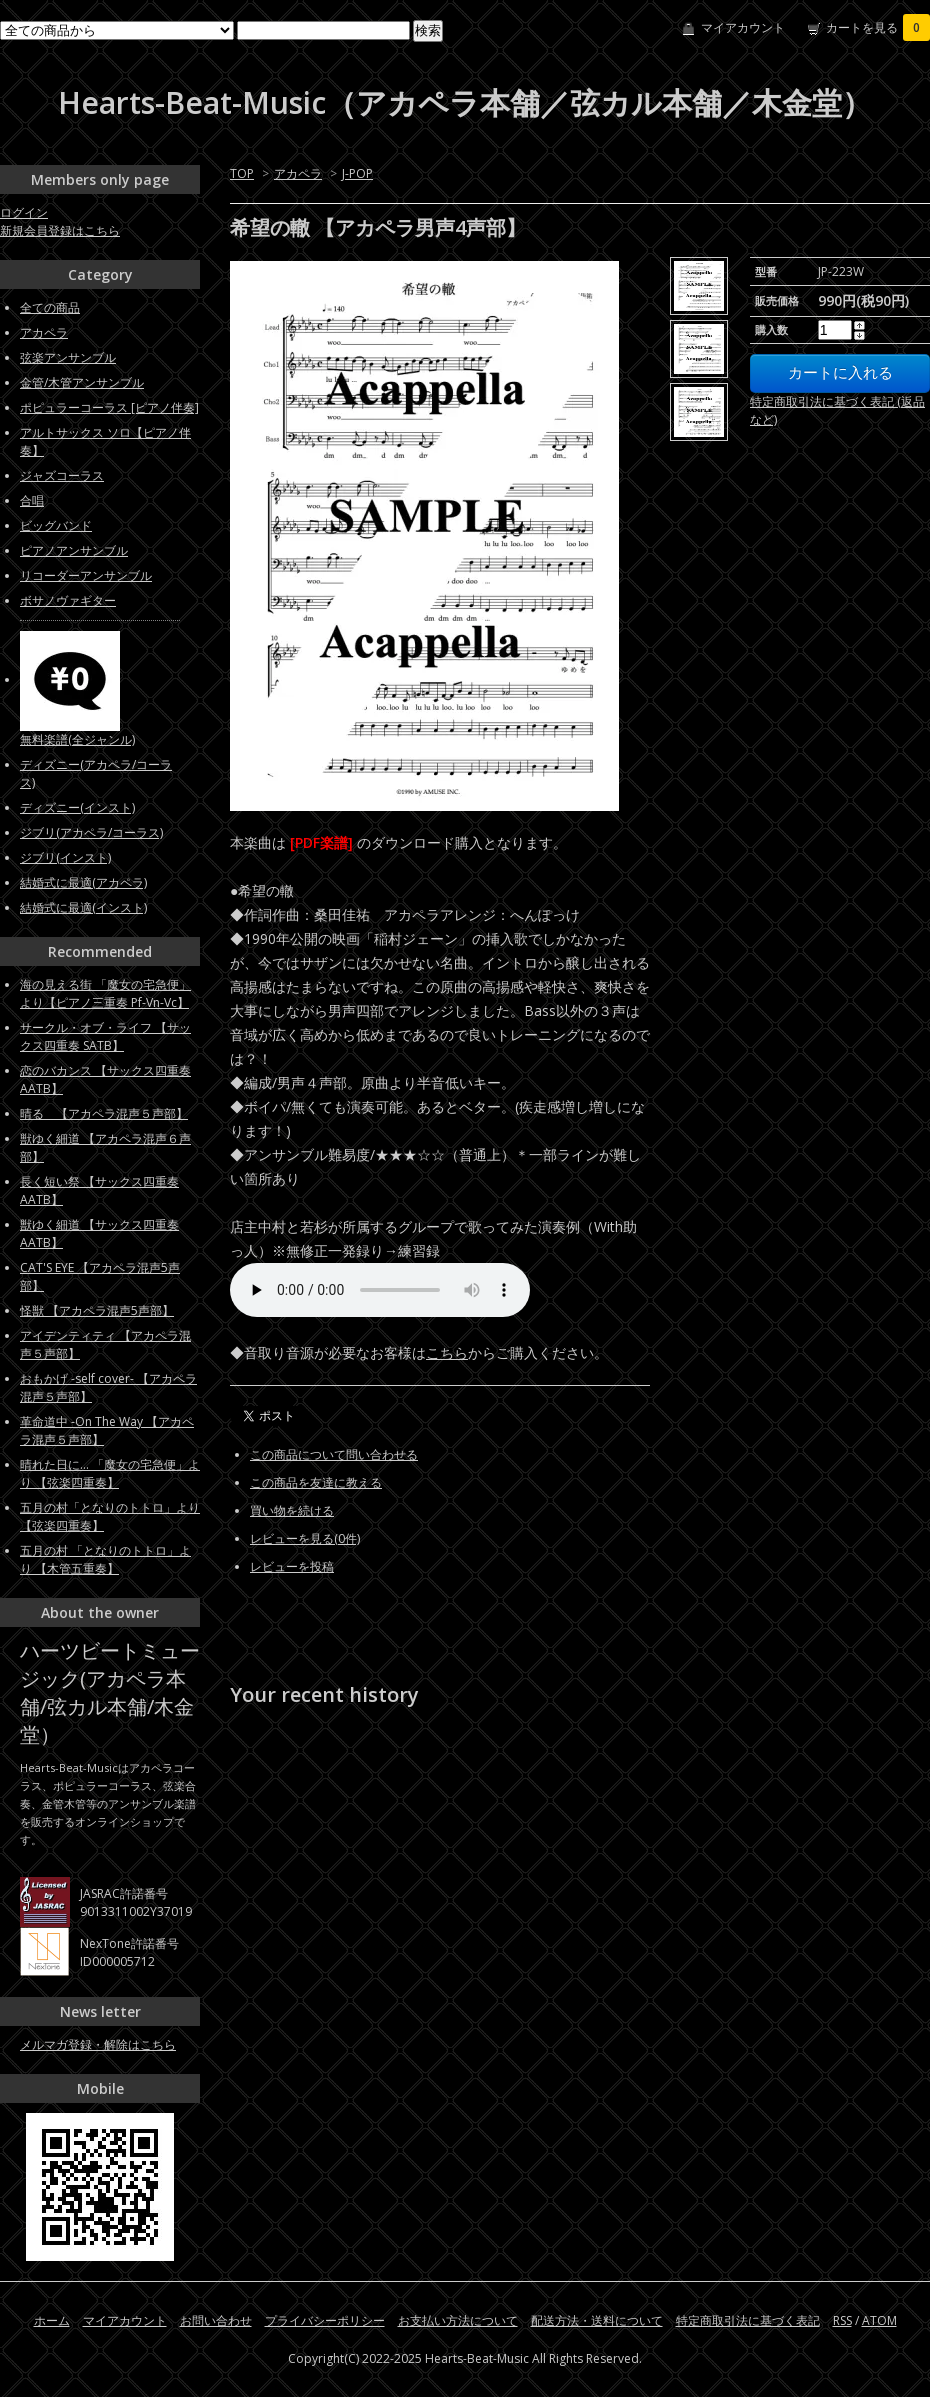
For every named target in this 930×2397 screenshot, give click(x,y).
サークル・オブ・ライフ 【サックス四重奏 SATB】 (105, 1036)
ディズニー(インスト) (77, 807)
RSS (842, 2320)
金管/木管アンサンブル (82, 382)
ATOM (879, 2320)
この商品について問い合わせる (334, 1454)
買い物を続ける (292, 1510)
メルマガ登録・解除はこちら (98, 2044)
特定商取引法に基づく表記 (748, 2320)
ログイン (24, 212)
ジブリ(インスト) (65, 857)
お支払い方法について (458, 2320)
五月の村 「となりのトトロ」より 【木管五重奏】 (105, 1559)
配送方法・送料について (597, 2320)
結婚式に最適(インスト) (83, 907)
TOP (242, 173)
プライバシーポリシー (325, 2320)
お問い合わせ (216, 2320)
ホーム (52, 2320)
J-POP (357, 173)
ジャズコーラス (62, 475)
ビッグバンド (56, 525)
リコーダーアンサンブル (86, 575)
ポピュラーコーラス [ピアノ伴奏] (109, 407)
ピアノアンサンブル (74, 550)
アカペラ (298, 173)
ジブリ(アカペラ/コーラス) (91, 832)
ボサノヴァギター (68, 600)
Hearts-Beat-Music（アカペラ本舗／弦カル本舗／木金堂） (465, 102)
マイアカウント (743, 27)
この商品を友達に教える (316, 1482)
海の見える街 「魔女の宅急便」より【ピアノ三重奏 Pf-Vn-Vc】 (105, 993)
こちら (447, 1352)
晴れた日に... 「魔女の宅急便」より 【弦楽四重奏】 (110, 1473)
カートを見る (878, 27)
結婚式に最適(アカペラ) (83, 882)
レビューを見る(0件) (305, 1538)
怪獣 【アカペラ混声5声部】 (97, 1310)
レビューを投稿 (292, 1566)
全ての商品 (50, 307)
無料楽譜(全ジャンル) (77, 739)
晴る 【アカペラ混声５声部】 (104, 1113)
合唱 (32, 500)
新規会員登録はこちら (60, 230)
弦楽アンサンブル (68, 357)
